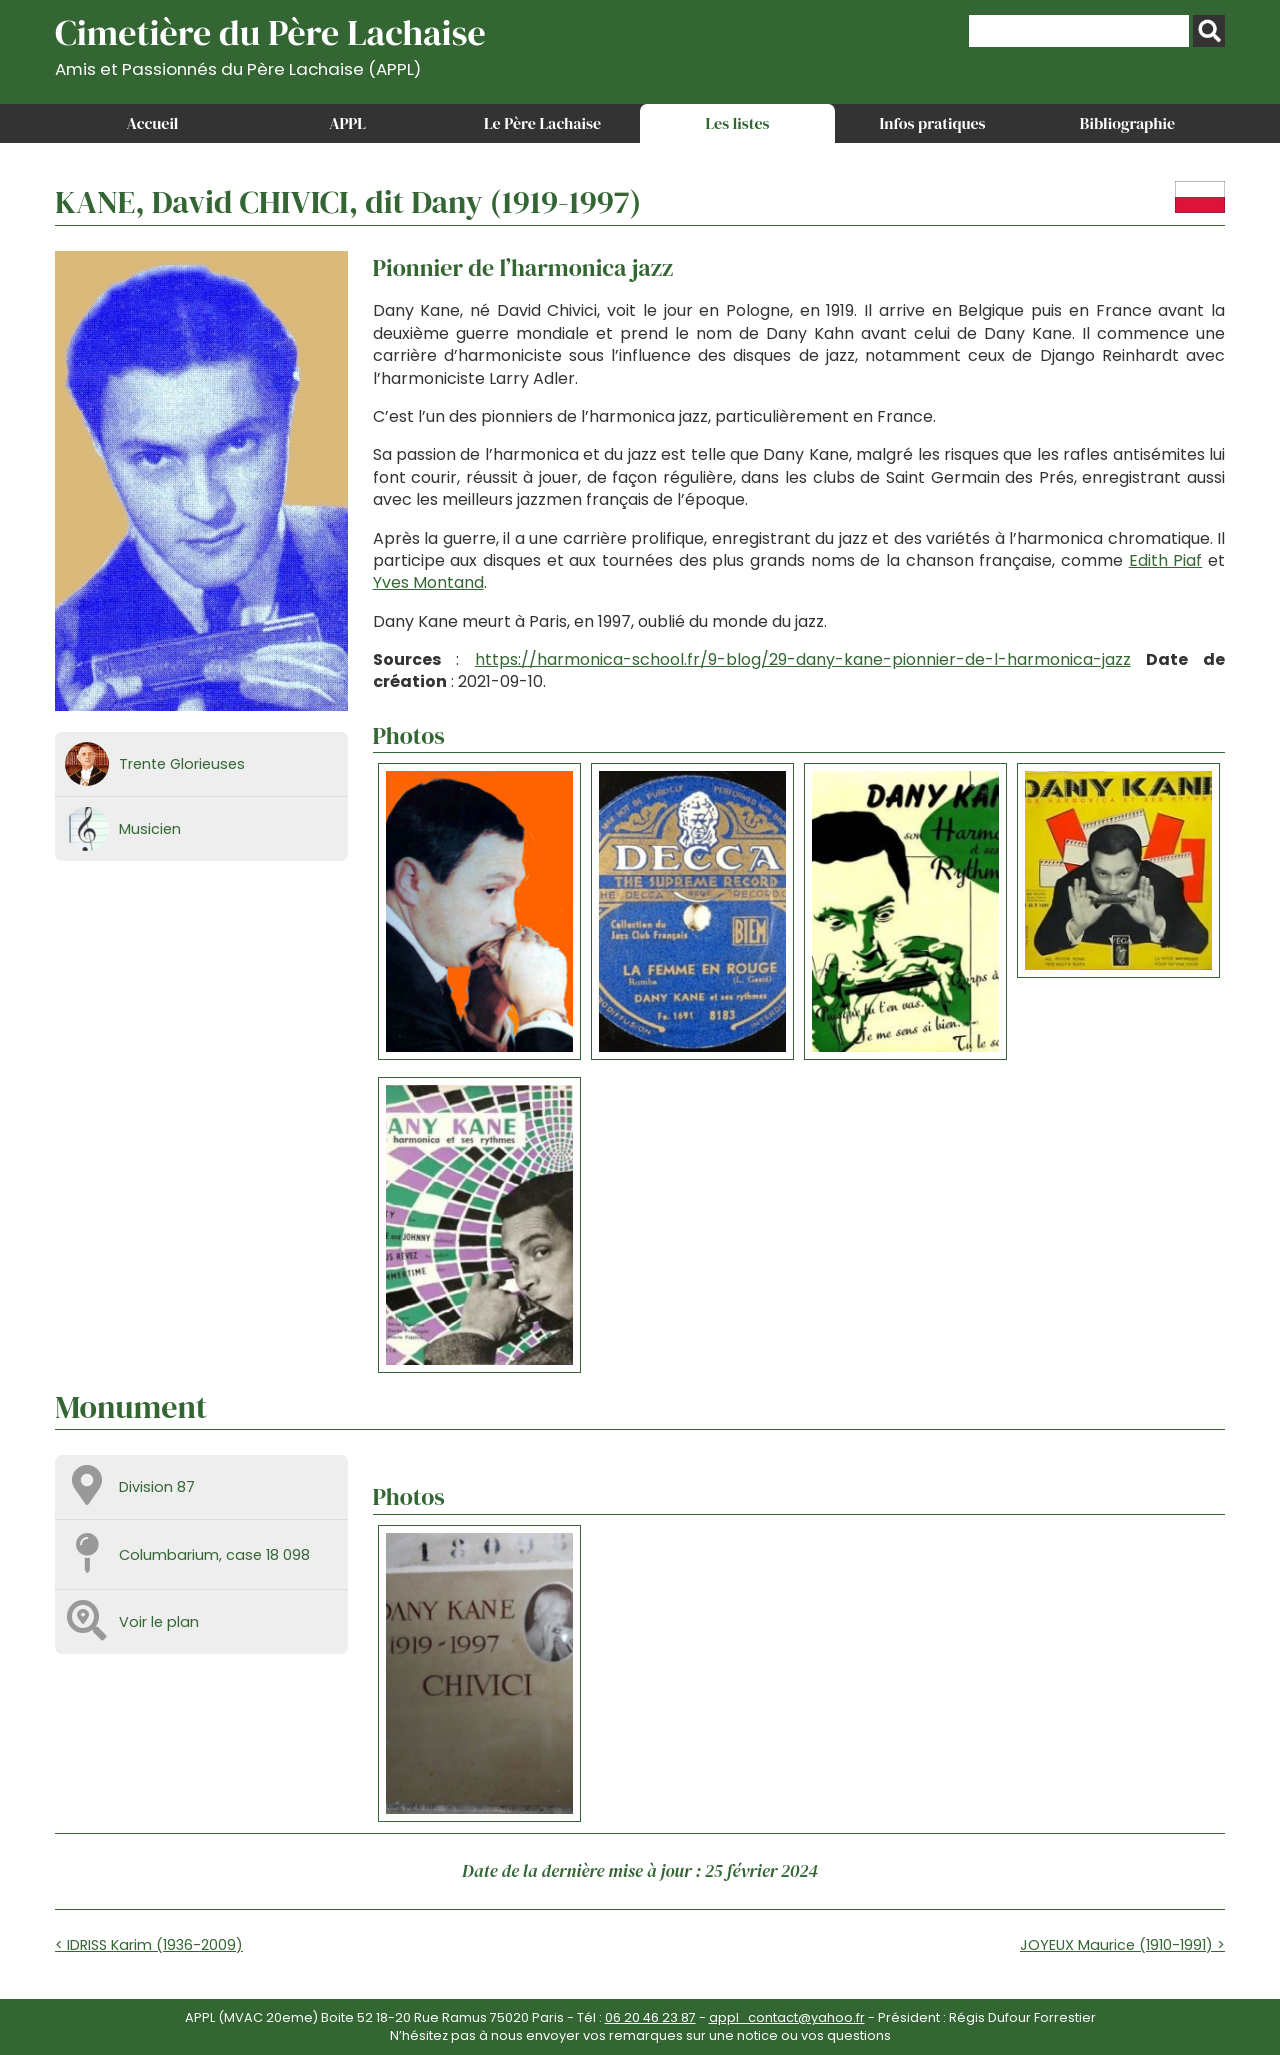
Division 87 (157, 1487)
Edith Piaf (1166, 560)
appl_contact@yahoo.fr (787, 2017)
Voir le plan (159, 1622)
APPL (347, 123)
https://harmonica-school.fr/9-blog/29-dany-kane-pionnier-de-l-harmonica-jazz (803, 659)
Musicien (150, 829)
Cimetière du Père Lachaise (270, 43)
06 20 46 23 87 (650, 2017)
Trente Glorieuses (182, 764)
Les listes (737, 123)
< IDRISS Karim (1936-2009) (149, 1945)
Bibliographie (1127, 123)
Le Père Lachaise (542, 123)
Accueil (153, 123)
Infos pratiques (932, 123)
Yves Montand (428, 582)
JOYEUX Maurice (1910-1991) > (1122, 1945)
